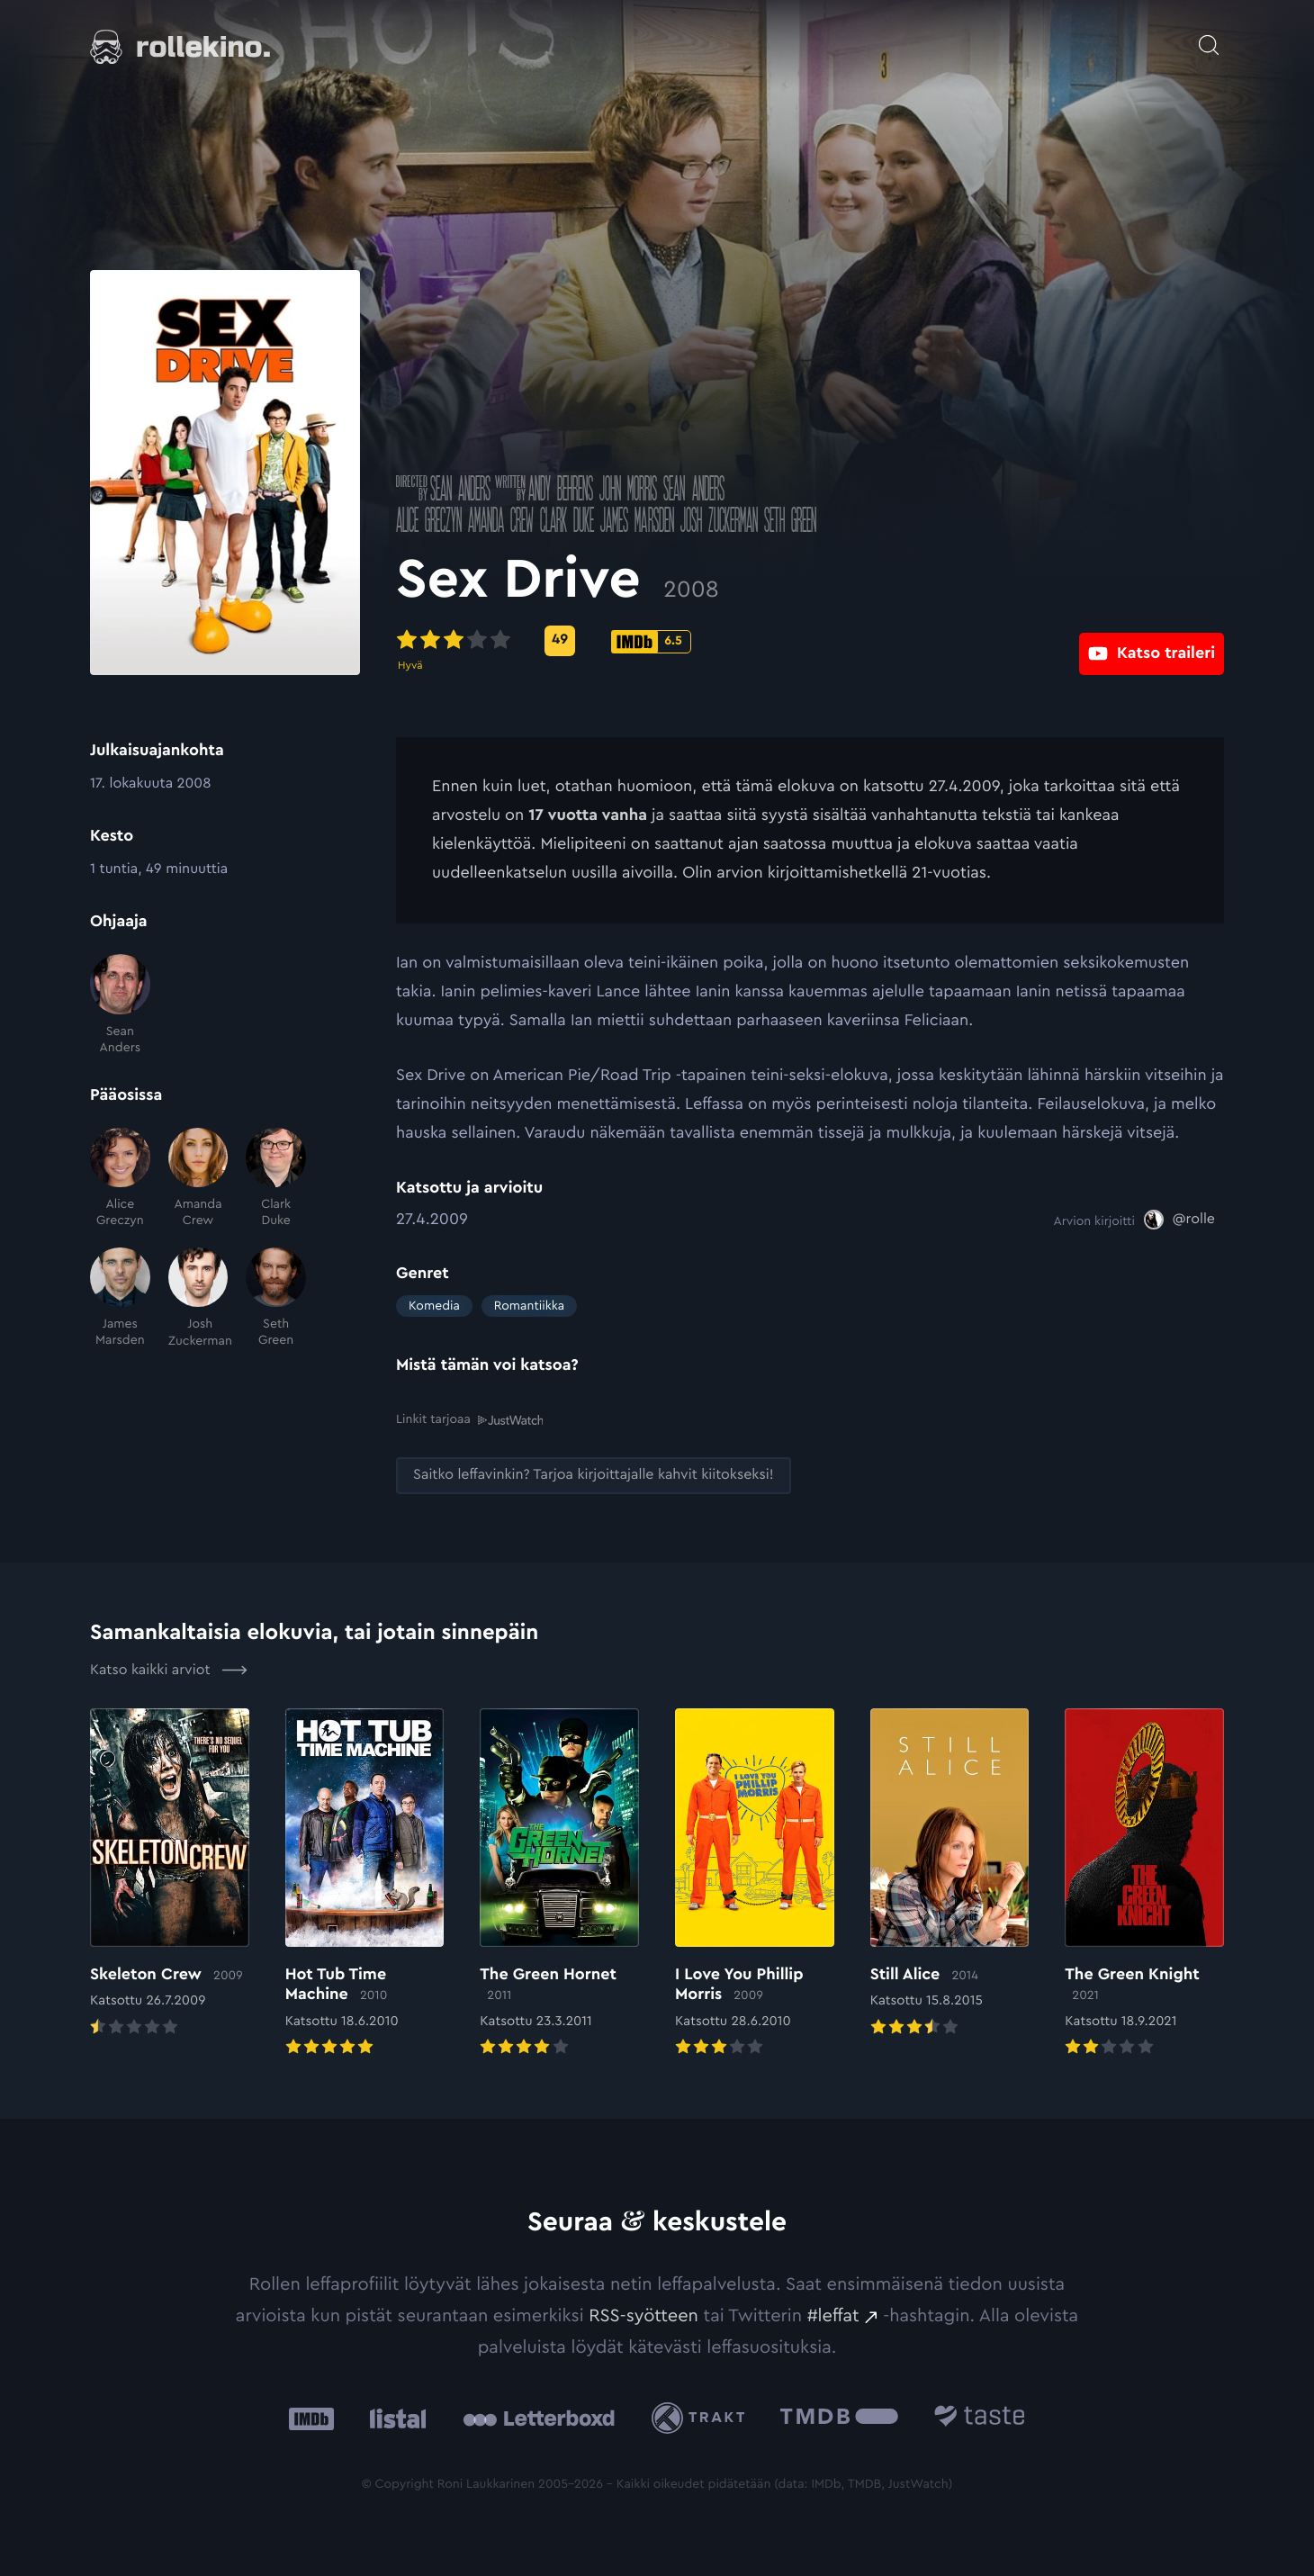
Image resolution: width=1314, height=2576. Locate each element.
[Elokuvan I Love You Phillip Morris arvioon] (754, 1882)
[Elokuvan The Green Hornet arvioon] (559, 1882)
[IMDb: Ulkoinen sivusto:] (311, 2417)
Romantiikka (529, 1306)
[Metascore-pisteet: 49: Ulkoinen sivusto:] (559, 641)
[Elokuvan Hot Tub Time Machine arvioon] (365, 1882)
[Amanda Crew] (198, 1178)
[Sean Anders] (120, 1005)
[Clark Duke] (276, 1178)
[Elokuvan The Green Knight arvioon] (1144, 1882)
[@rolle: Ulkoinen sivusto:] (1179, 1219)
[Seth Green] (276, 1298)
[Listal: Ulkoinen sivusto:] (394, 2417)
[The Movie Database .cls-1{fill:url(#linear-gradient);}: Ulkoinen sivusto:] (839, 2417)
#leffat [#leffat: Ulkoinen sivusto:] (833, 2315)
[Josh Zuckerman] (198, 1298)
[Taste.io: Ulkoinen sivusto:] (979, 2417)
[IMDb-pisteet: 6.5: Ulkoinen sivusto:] (651, 641)
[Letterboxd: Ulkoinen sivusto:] (539, 2417)
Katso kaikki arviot (169, 1669)
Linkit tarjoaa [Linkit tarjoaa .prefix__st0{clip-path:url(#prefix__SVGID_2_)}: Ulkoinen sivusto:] (469, 1419)
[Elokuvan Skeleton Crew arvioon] (169, 1873)
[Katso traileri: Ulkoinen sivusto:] (1151, 640)
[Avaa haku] (1208, 36)
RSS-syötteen (643, 2315)
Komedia (434, 1306)
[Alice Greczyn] (120, 1178)
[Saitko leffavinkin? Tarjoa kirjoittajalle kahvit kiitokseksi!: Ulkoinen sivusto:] (593, 1474)
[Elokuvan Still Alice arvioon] (950, 1873)
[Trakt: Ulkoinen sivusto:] (702, 2417)
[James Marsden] (120, 1298)
